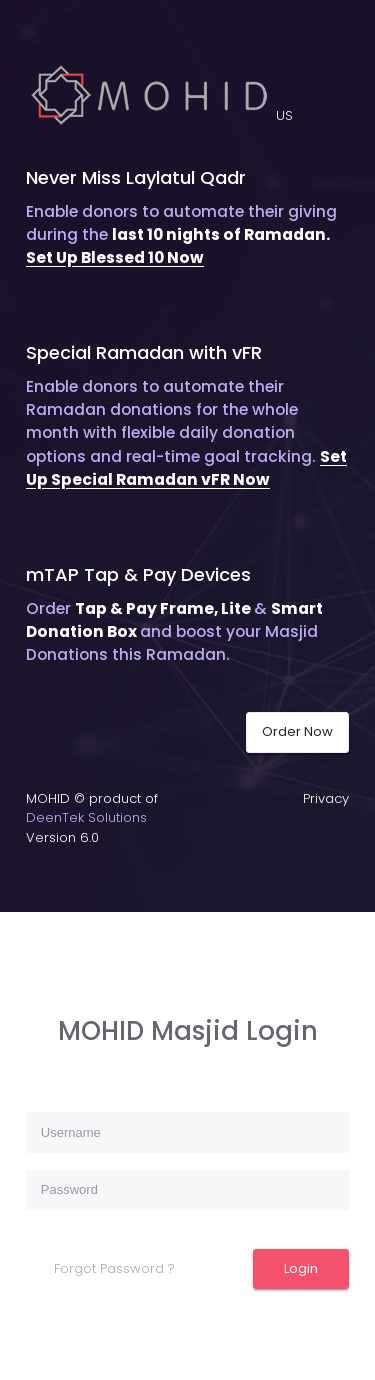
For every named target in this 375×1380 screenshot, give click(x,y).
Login (301, 1268)
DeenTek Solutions (86, 817)
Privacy (326, 798)
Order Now (297, 731)
